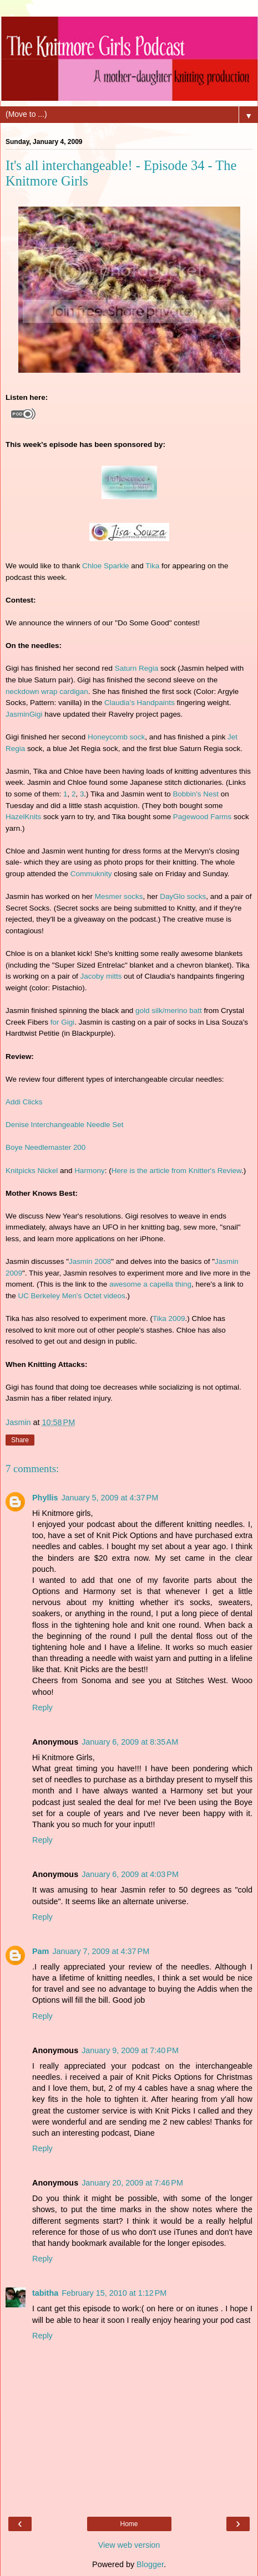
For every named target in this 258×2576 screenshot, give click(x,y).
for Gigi (62, 1022)
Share (20, 1440)
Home (129, 2524)
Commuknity (91, 874)
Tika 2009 (169, 1318)
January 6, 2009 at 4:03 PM (130, 1874)
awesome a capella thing (150, 1284)
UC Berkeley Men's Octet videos (71, 1296)
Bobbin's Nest (196, 794)
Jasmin (17, 714)
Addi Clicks (24, 1102)
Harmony (89, 1170)
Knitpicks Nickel (32, 1170)
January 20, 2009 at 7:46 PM (132, 2182)
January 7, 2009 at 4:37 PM (100, 1951)
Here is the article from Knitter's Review (176, 1170)
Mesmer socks (119, 896)
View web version (129, 2545)
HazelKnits (23, 817)
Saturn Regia (137, 668)
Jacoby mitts (101, 976)
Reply (42, 1707)
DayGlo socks (183, 896)
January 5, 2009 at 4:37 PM (109, 1497)
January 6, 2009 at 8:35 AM (130, 1741)
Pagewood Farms (202, 817)
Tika (152, 566)
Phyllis (45, 1497)
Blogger (150, 2564)
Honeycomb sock (116, 737)
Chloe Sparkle (105, 566)
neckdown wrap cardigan (47, 691)
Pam (40, 1951)
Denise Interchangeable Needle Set (64, 1124)
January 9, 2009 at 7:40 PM (130, 2050)
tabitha (45, 2293)
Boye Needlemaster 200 (45, 1147)
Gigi (36, 714)
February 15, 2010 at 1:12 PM (114, 2293)
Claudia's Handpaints (139, 702)
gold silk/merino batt (168, 1010)
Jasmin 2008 (90, 1261)
